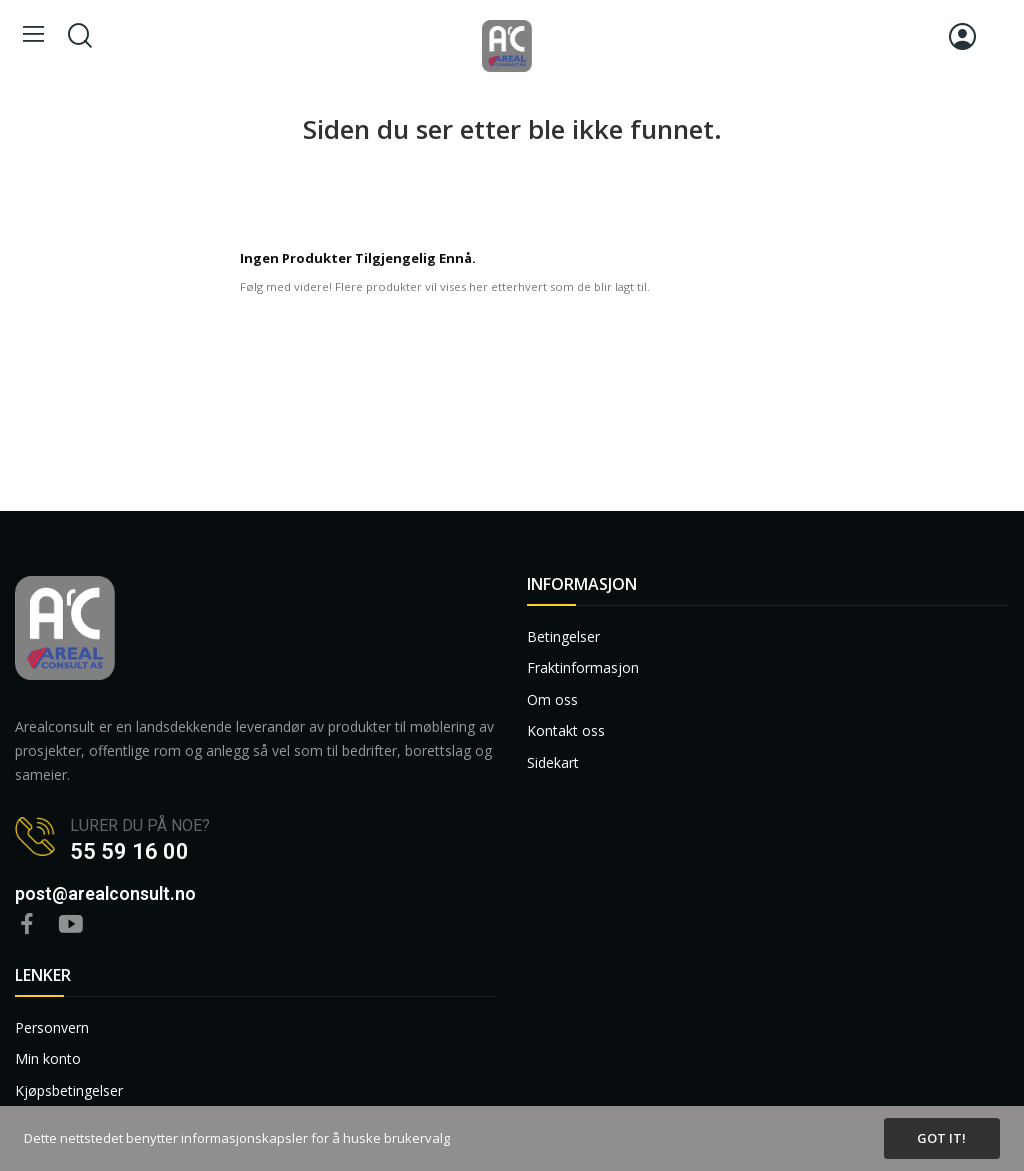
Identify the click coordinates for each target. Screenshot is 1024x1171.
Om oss (552, 699)
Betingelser (563, 636)
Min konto (48, 1058)
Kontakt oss (566, 730)
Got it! (941, 1138)
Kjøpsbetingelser (69, 1090)
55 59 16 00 (129, 851)
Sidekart (553, 762)
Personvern (52, 1027)
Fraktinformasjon (583, 667)
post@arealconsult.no (105, 893)
